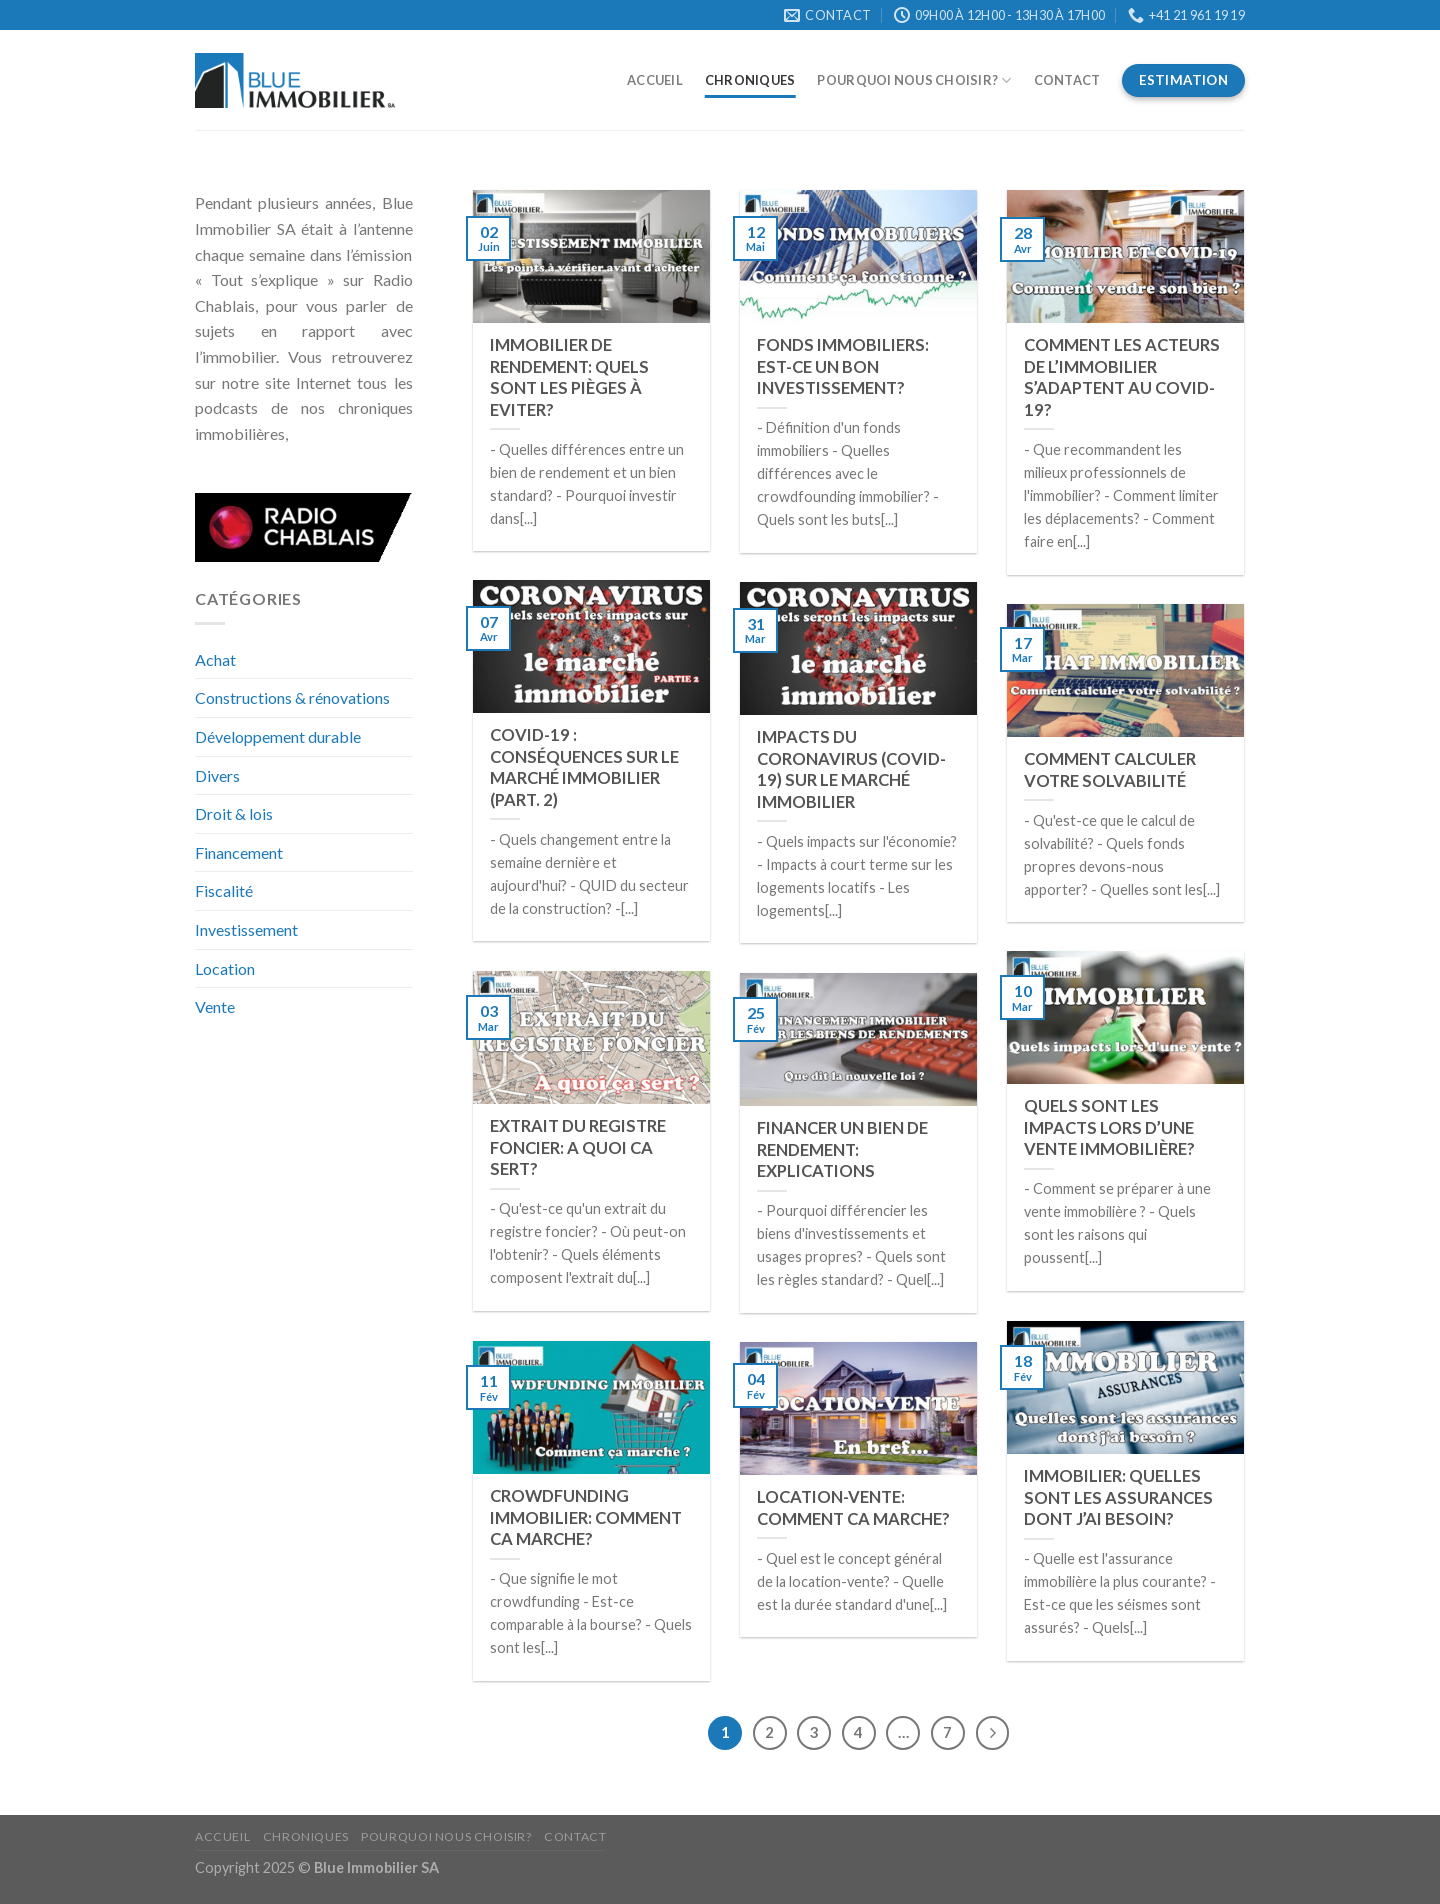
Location (225, 968)
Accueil (655, 80)
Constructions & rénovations (292, 697)
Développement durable (278, 736)
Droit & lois (234, 813)
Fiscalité (224, 890)
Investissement (246, 929)
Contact (1067, 80)
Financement (239, 852)
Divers (217, 775)
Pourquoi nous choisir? (914, 80)
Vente (215, 1006)
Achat (215, 659)
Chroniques (750, 80)
